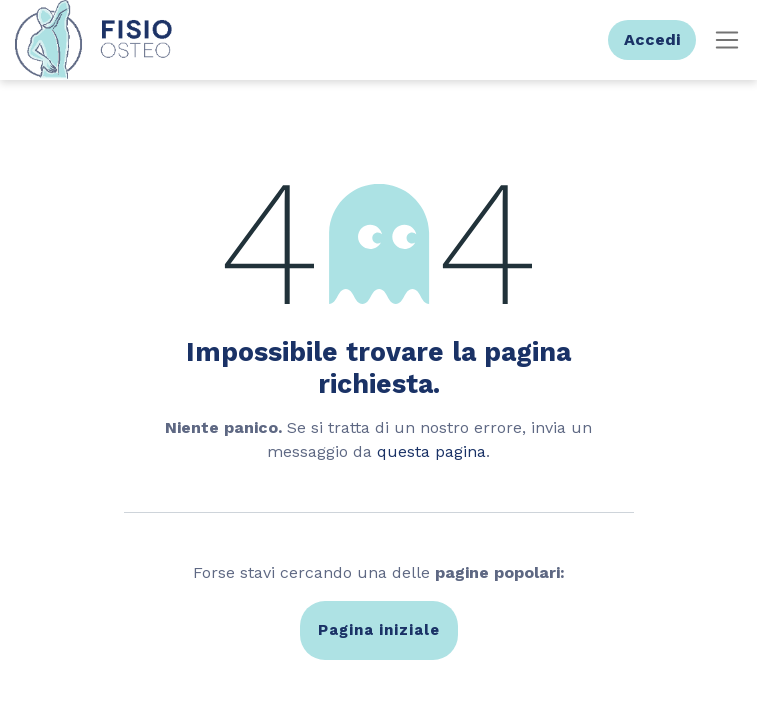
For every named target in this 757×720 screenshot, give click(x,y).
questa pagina (431, 451)
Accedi (652, 39)
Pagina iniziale (379, 630)
